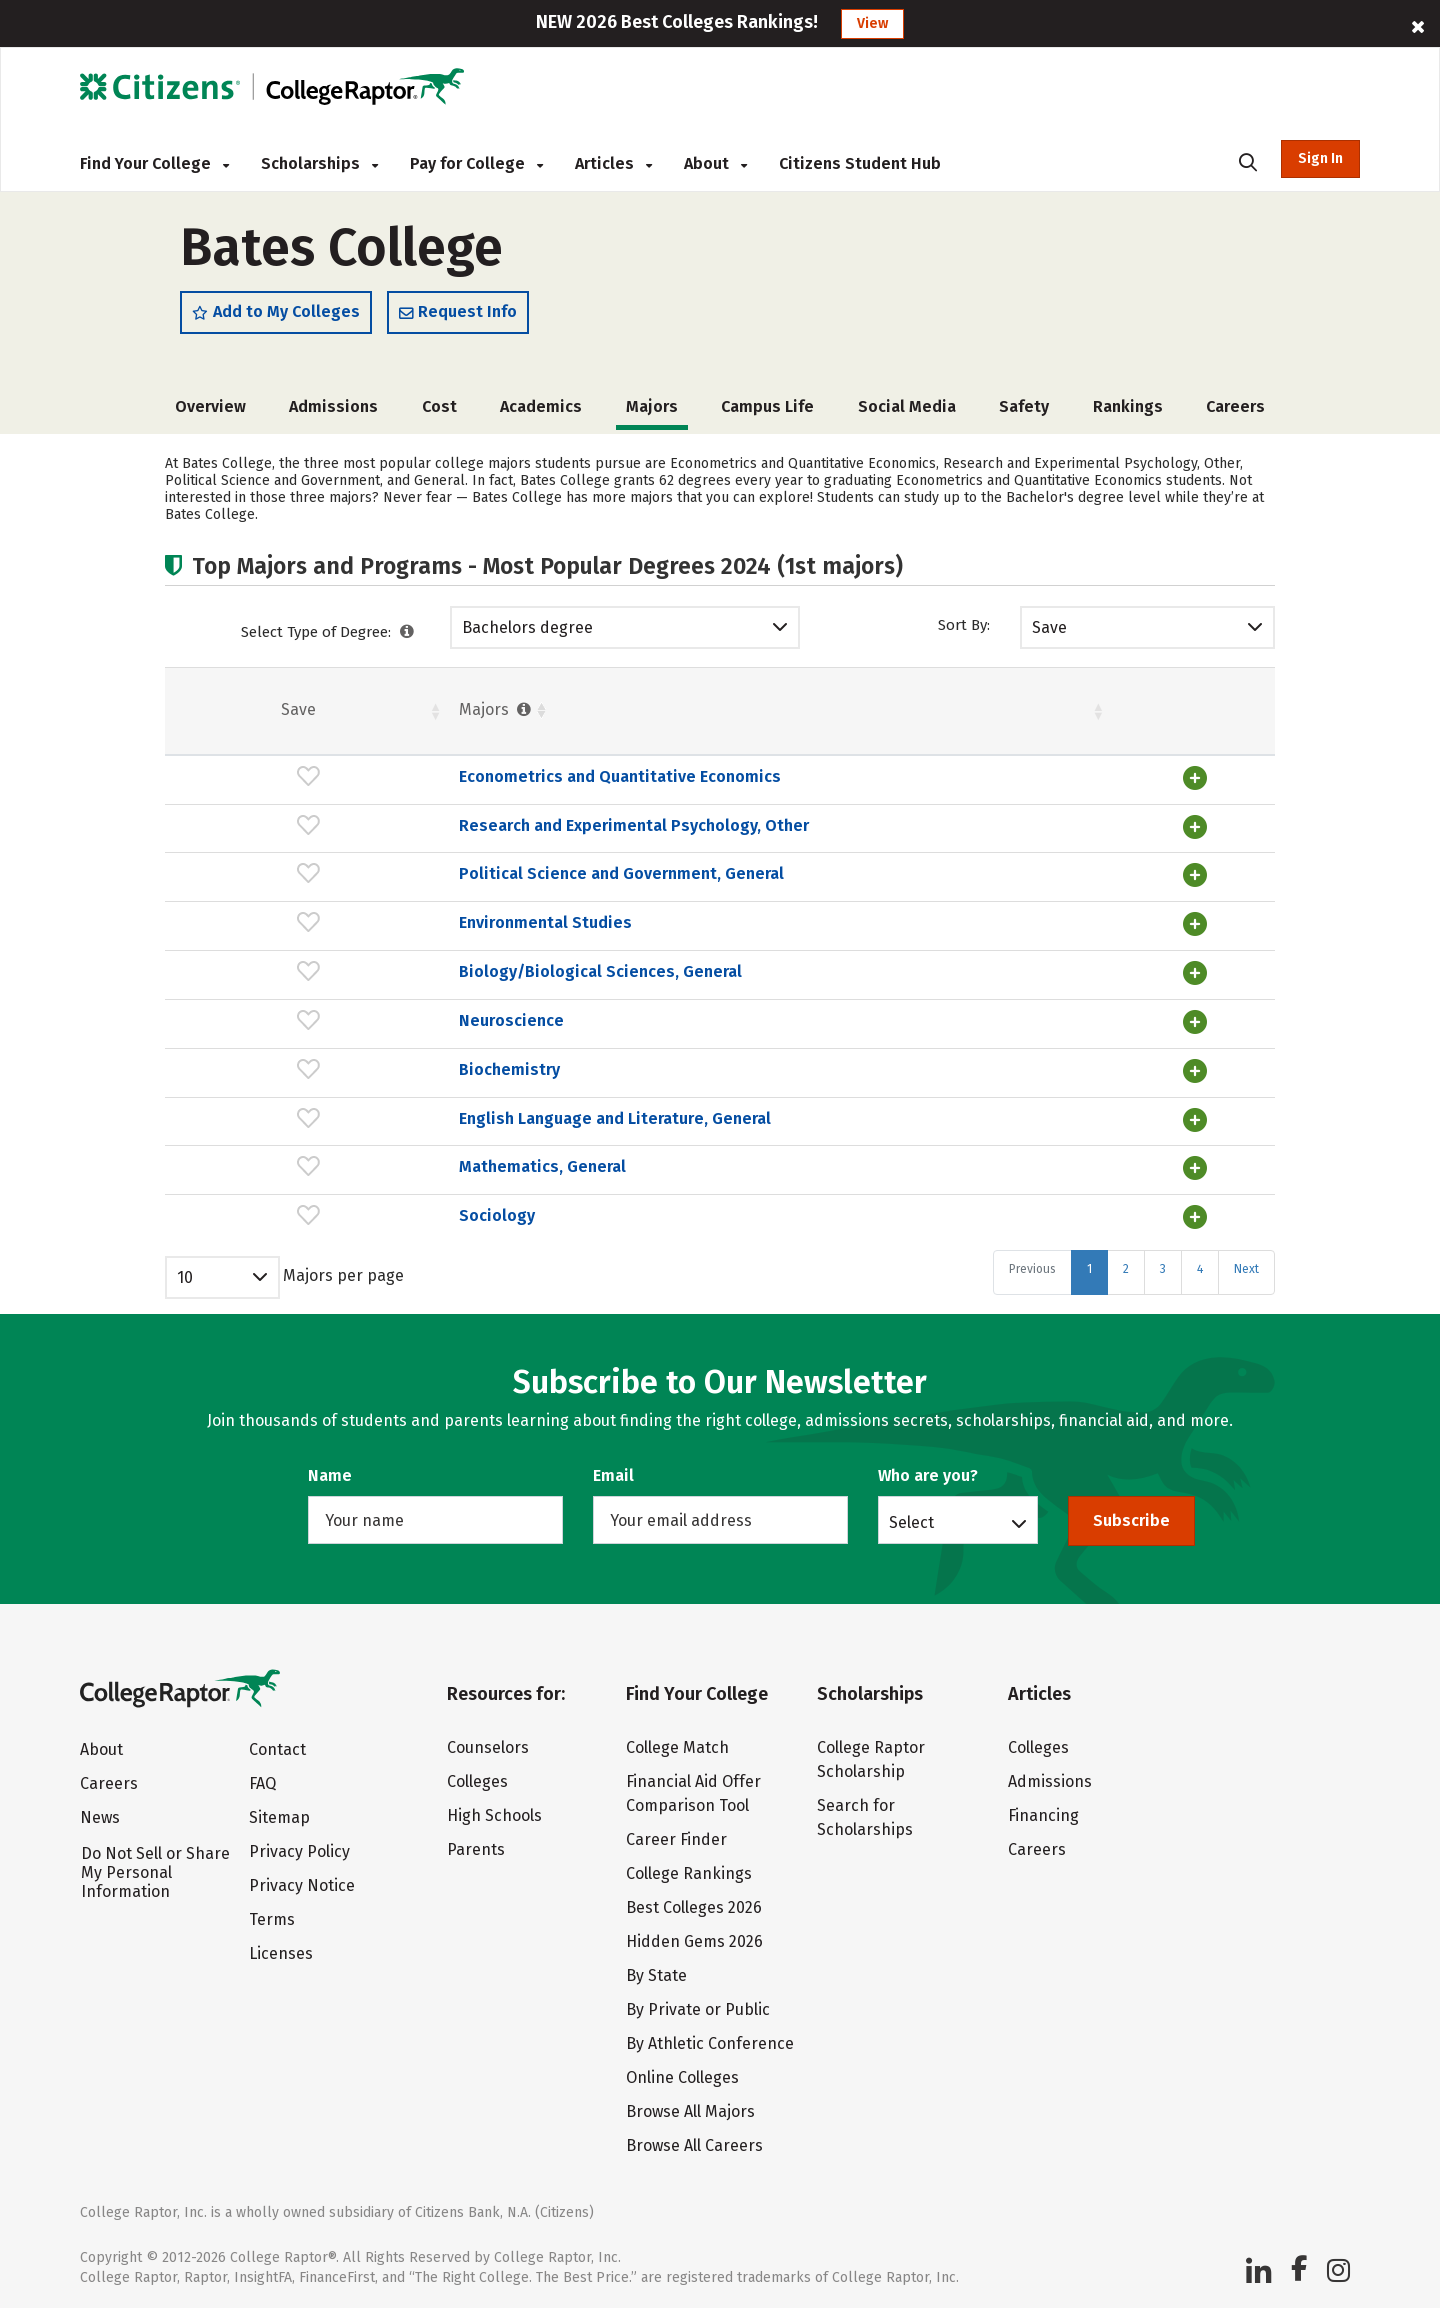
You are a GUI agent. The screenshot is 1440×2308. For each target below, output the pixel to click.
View (872, 23)
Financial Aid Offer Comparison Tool (693, 1788)
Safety (1024, 411)
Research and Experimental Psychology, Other (419, 829)
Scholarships (319, 163)
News (100, 1812)
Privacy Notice (302, 1880)
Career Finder (676, 1834)
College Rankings (689, 1868)
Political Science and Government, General (406, 876)
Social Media (907, 411)
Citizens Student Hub (860, 163)
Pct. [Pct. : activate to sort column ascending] (982, 714)
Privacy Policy (299, 1846)
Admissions (333, 411)
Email (613, 1470)
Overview (210, 411)
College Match (677, 1742)
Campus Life (767, 411)
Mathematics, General (327, 1163)
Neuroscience (296, 1020)
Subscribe (1131, 1515)
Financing (1043, 1810)
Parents (476, 1844)
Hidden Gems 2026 (694, 1936)
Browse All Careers (694, 2140)
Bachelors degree (527, 632)
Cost (439, 411)
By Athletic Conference (710, 2038)
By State (656, 1970)
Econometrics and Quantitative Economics (405, 781)
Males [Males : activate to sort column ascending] (1098, 714)
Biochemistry (294, 1068)
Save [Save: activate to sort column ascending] (191, 714)
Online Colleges (682, 2072)
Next (1246, 1264)
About (715, 163)
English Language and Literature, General (400, 1116)
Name (330, 1470)
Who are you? (928, 1470)
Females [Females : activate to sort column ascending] (865, 714)
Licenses (281, 1948)
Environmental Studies (330, 924)
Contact (277, 1744)
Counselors (488, 1742)
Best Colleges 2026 (694, 1902)
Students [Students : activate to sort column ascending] (704, 714)
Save (1049, 632)
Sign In (1320, 158)
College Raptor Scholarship (871, 1754)
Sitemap (279, 1812)
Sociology (282, 1211)
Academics (541, 411)
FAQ (262, 1778)
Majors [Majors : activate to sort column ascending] (282, 714)
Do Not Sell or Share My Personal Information (155, 1867)
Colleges (477, 1776)
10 (185, 1272)
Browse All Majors (690, 2106)
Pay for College (476, 163)
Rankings (1128, 411)
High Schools (494, 1810)
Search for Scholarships (865, 1812)
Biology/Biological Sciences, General (385, 972)
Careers (1235, 411)
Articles (613, 163)
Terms (272, 1914)
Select (911, 1517)
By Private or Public (698, 2004)
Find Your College (154, 163)
